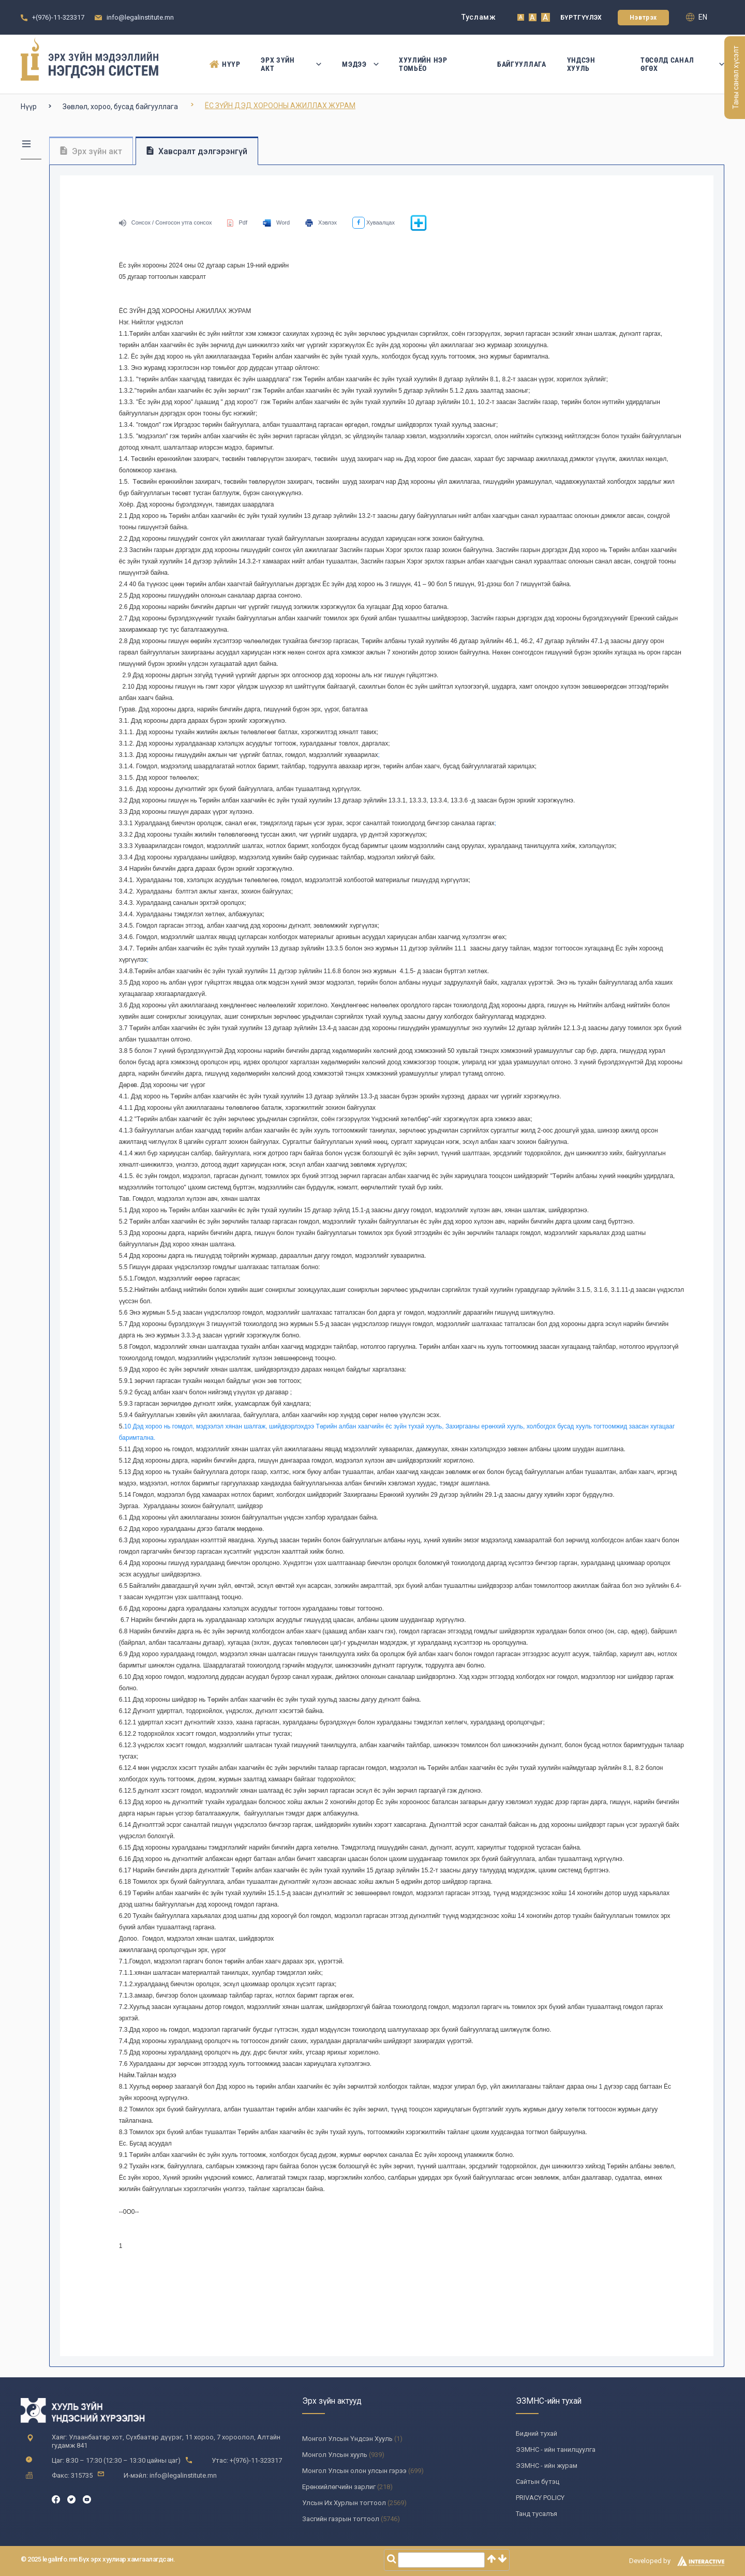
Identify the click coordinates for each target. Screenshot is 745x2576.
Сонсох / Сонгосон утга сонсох (165, 222)
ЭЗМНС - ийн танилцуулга (555, 2449)
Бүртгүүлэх (581, 17)
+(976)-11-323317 (58, 17)
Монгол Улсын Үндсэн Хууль (347, 2439)
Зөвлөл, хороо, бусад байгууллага (120, 106)
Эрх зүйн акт (291, 64)
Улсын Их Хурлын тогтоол (344, 2503)
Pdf (237, 222)
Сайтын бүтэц (537, 2481)
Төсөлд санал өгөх (682, 64)
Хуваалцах (373, 222)
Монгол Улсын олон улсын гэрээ (354, 2471)
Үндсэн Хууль (581, 64)
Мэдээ (360, 64)
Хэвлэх (321, 222)
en (696, 17)
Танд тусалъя (536, 2514)
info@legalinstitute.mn (140, 17)
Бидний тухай (536, 2433)
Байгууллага (521, 64)
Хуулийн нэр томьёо (423, 64)
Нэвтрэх (643, 17)
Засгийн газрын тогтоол (340, 2519)
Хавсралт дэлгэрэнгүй (196, 151)
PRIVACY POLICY (540, 2497)
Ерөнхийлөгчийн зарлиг (339, 2487)
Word (276, 222)
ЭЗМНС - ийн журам (546, 2465)
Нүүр (225, 64)
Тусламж (478, 17)
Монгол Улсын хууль (334, 2455)
